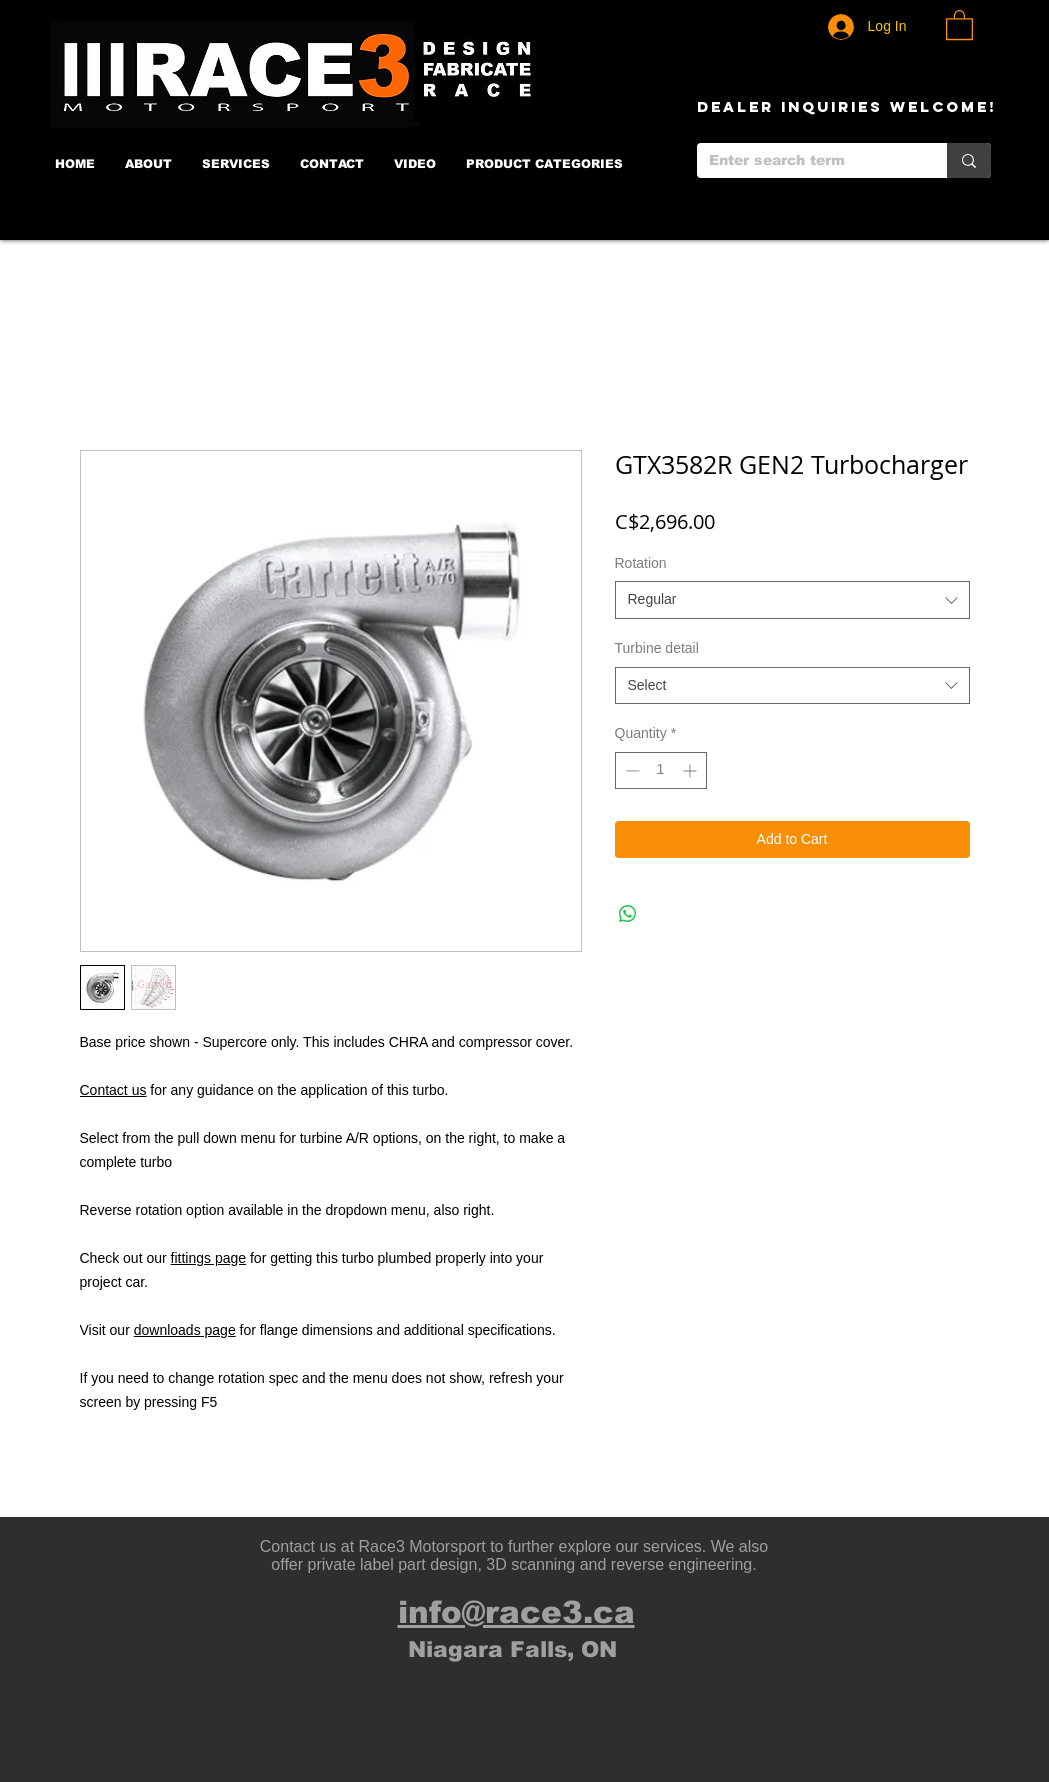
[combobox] (792, 600)
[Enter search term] (807, 161)
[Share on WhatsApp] (628, 914)
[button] (959, 24)
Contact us (113, 1090)
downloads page (185, 1330)
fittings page (209, 1258)
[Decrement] (630, 770)
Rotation (641, 563)
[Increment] (691, 770)
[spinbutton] (661, 770)
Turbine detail (657, 648)
